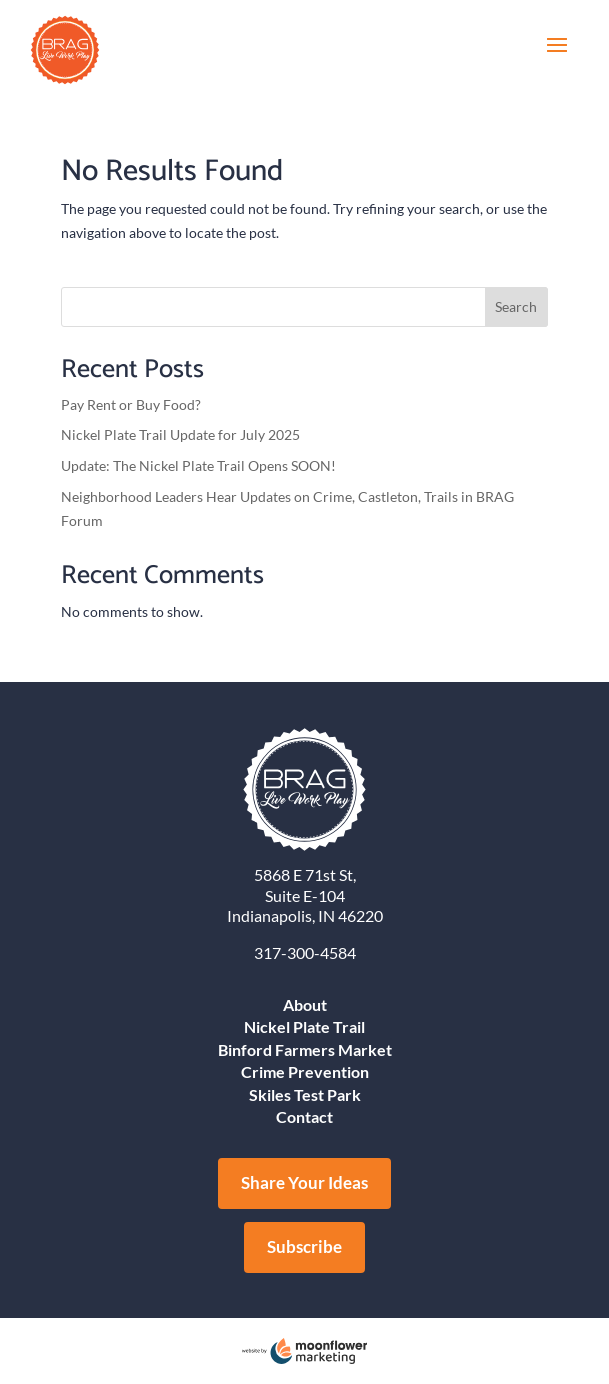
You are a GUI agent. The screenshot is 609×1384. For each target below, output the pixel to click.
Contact (304, 1116)
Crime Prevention (305, 1071)
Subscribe (304, 1246)
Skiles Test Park (305, 1094)
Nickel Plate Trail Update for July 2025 (180, 434)
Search (516, 306)
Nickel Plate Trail (304, 1026)
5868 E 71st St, (305, 874)
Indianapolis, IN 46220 (305, 915)
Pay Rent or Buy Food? (131, 404)
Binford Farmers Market (305, 1049)
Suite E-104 (305, 895)
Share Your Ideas (304, 1182)
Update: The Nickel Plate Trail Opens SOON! (198, 465)
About (305, 1004)
